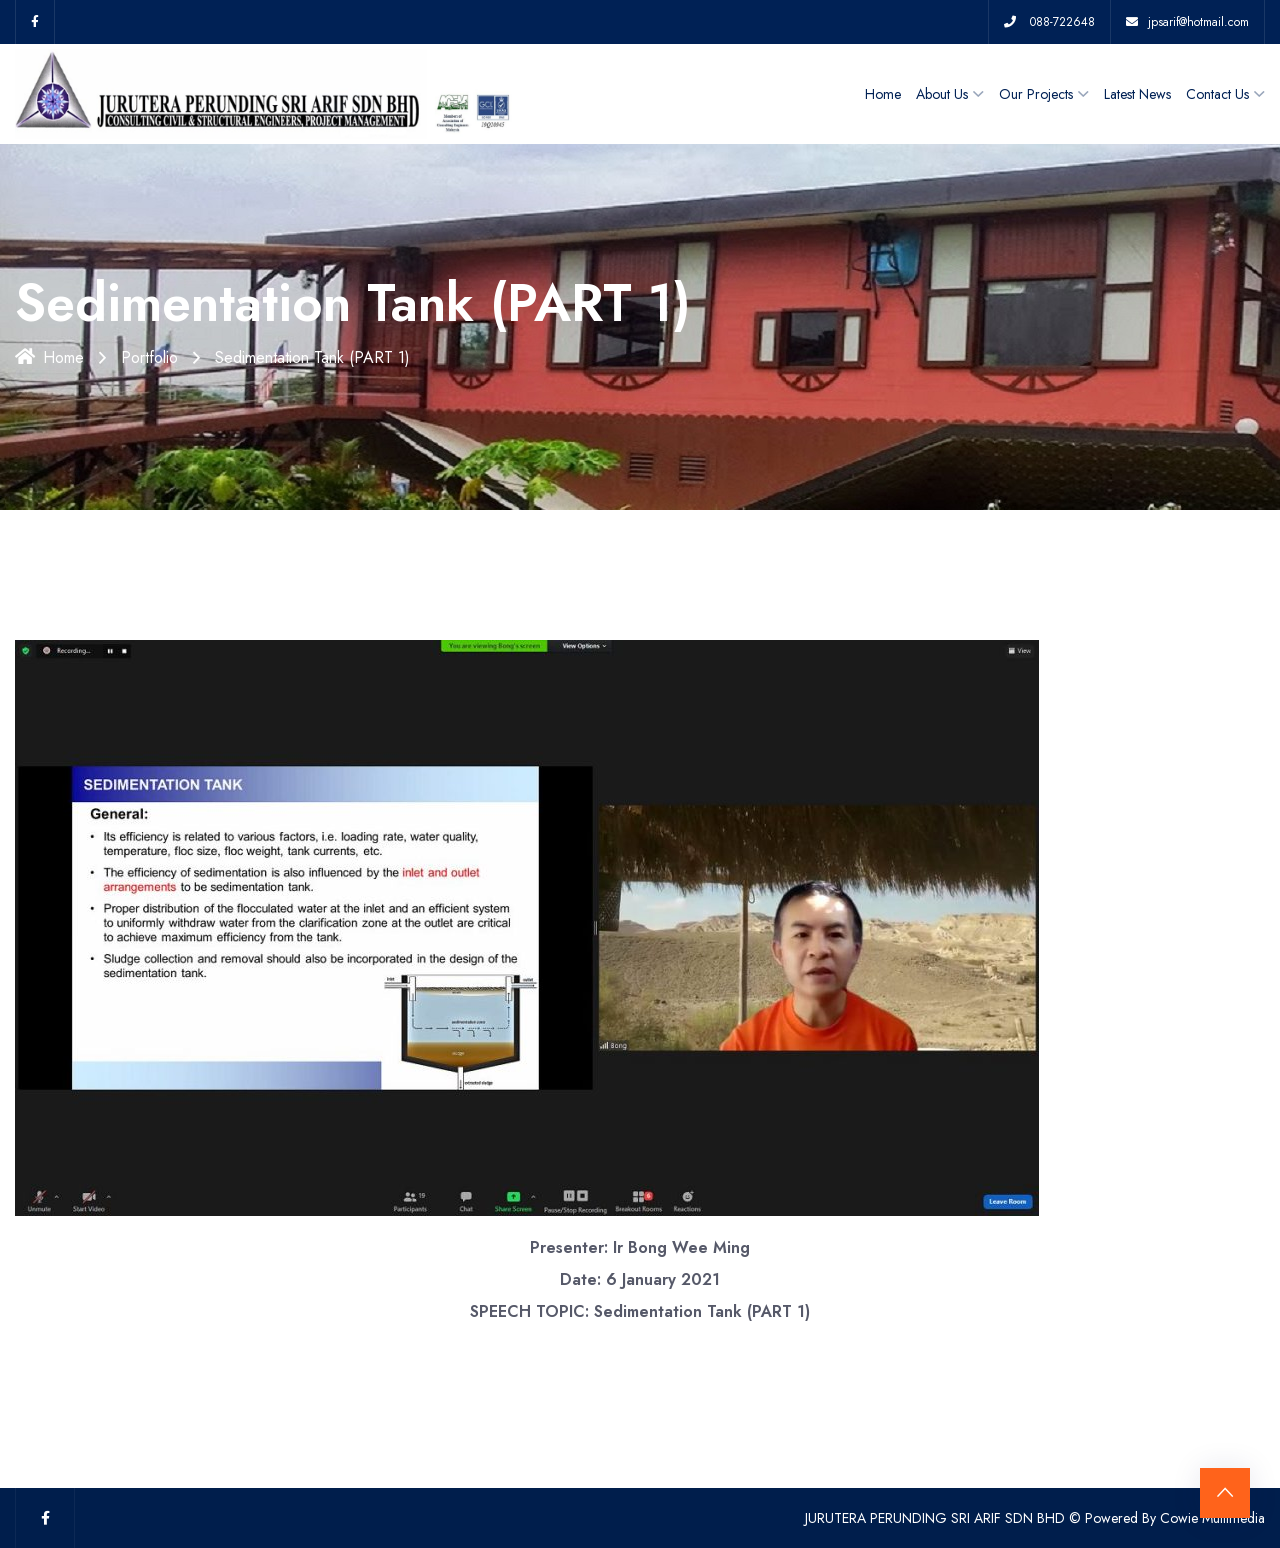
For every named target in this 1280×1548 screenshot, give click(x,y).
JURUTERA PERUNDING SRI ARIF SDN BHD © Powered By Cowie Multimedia (1035, 1518)
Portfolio (149, 357)
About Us (942, 94)
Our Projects (1036, 94)
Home (883, 94)
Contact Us (1217, 94)
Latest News (1137, 94)
